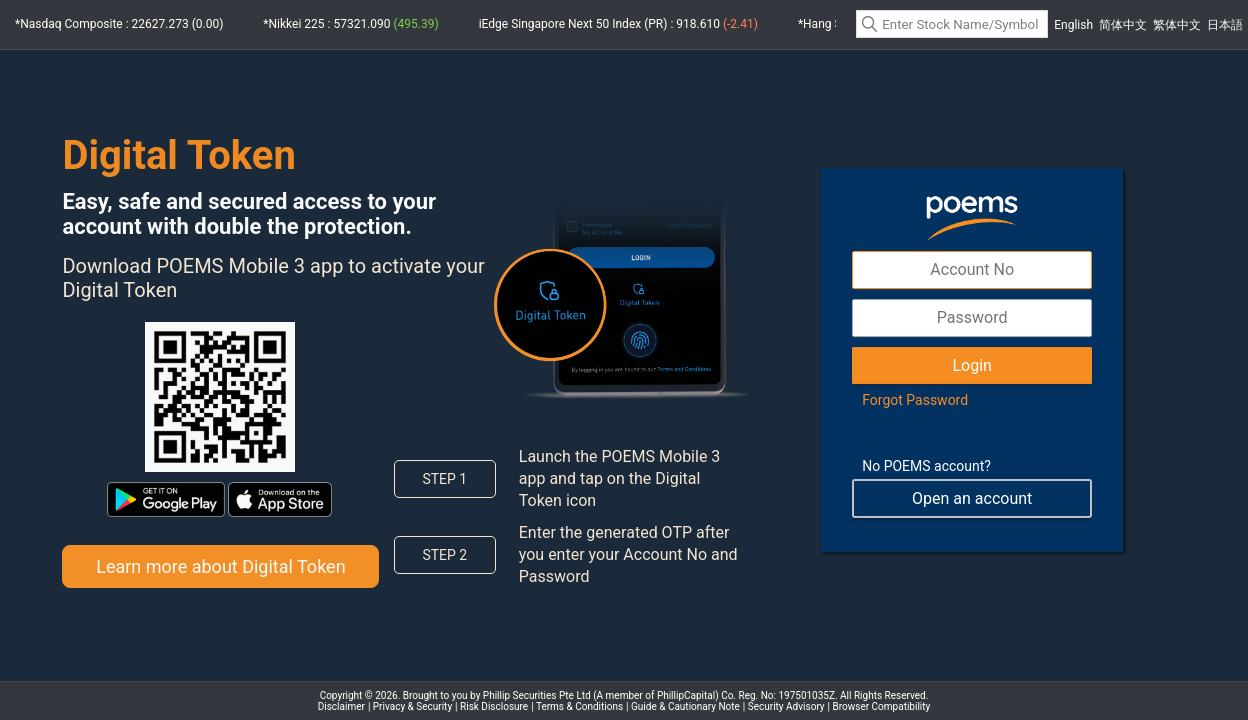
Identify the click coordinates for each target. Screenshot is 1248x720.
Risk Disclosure (494, 706)
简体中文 (1123, 25)
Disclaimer (341, 706)
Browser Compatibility (882, 706)
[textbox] (952, 24)
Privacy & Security (412, 706)
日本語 (1225, 25)
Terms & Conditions (579, 706)
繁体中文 (1177, 25)
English (1073, 25)
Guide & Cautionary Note (685, 706)
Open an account (972, 498)
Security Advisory (786, 706)
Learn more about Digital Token (220, 566)
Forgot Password (915, 400)
